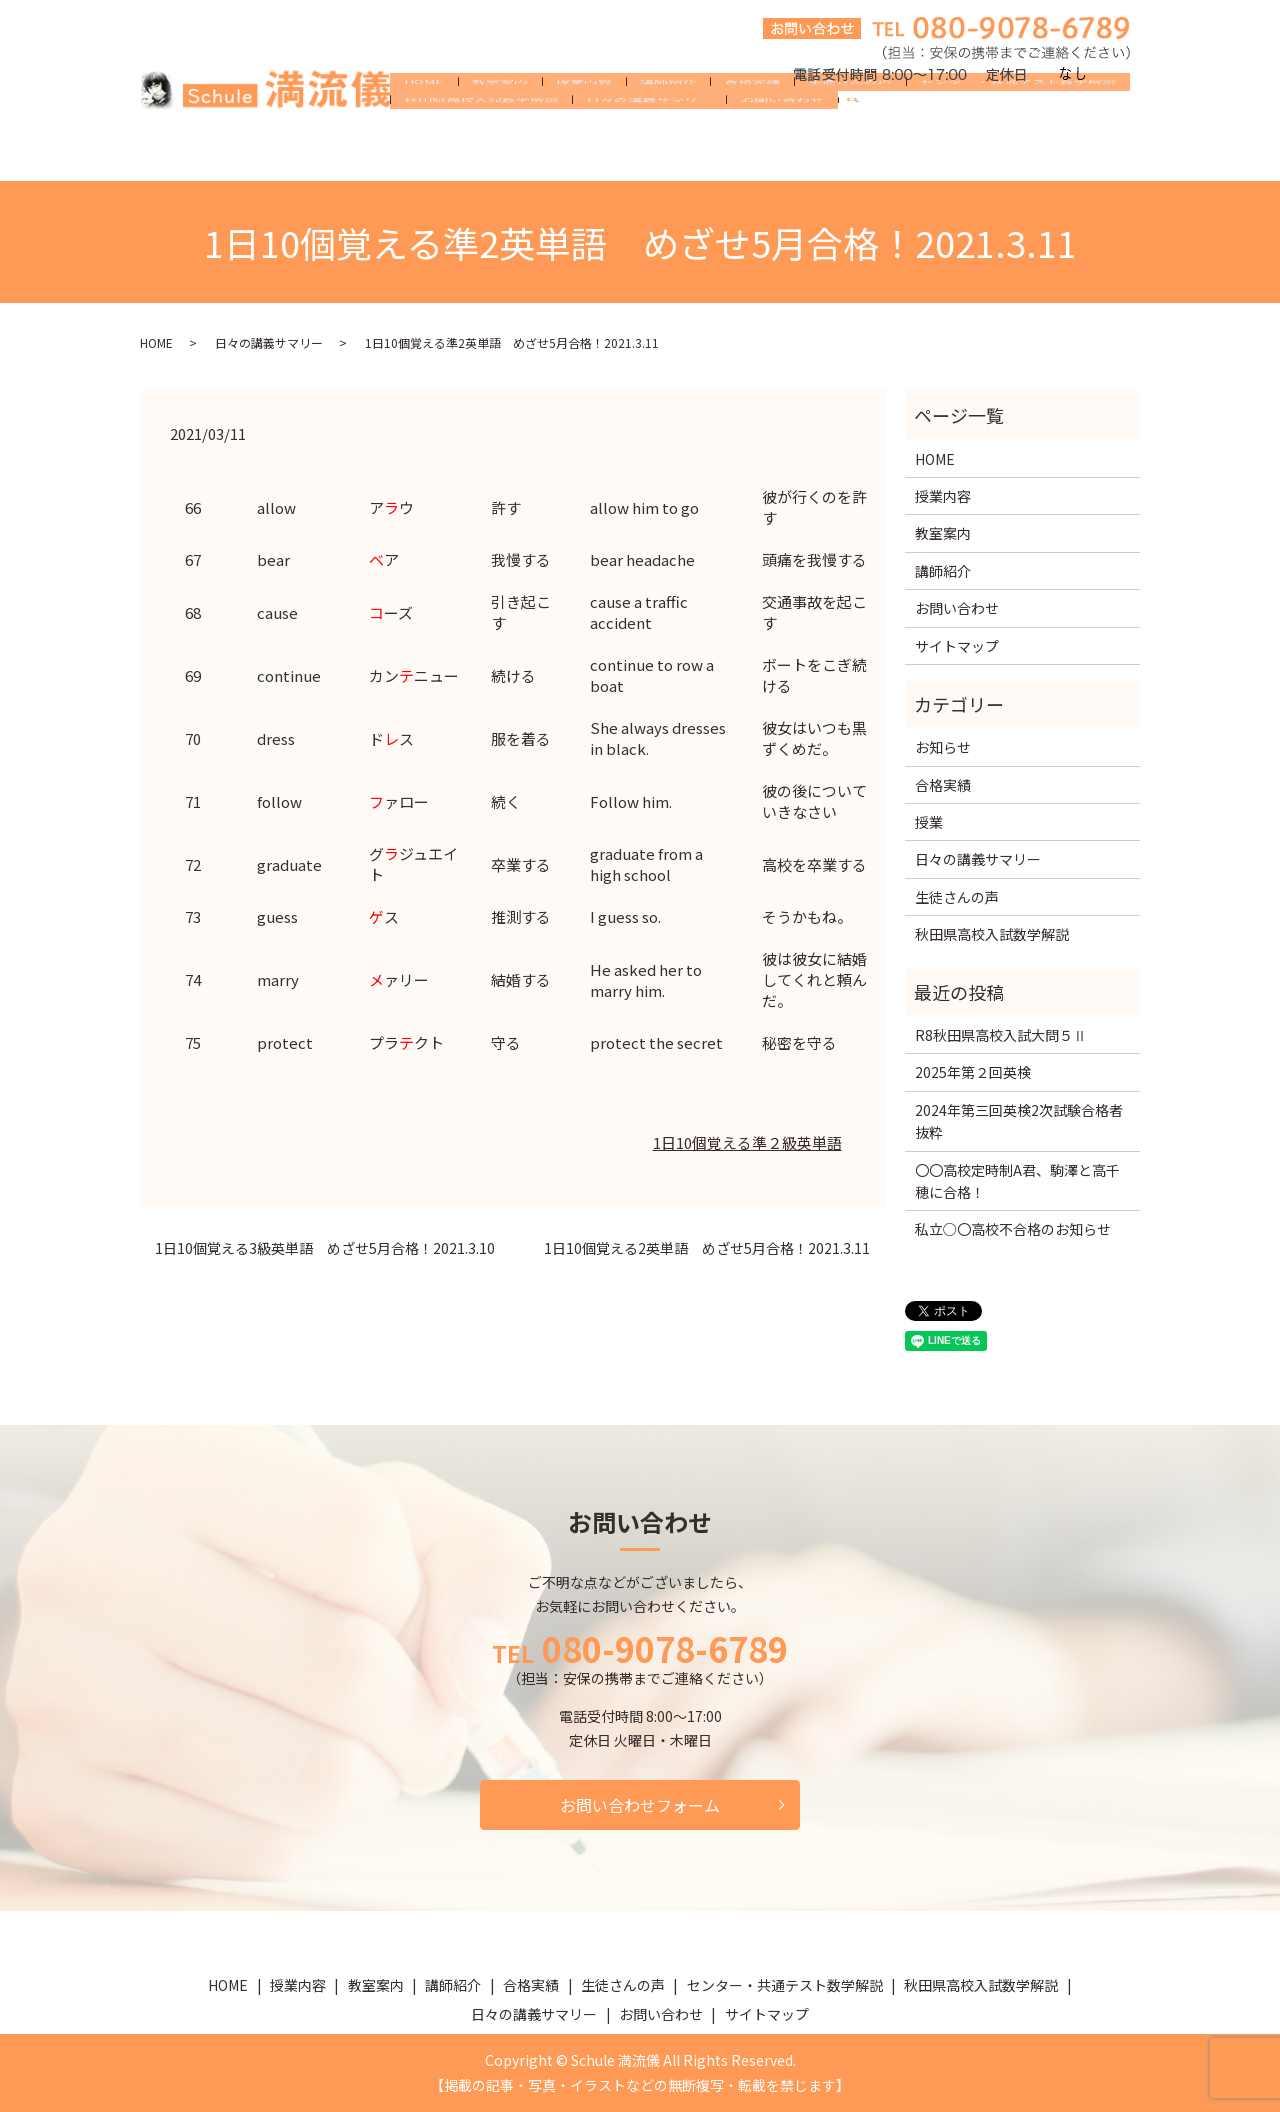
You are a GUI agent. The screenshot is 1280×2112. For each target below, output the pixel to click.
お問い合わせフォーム (640, 1805)
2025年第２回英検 (973, 1072)
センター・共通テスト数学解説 (1018, 122)
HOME (424, 122)
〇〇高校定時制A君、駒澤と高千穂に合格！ (1017, 1181)
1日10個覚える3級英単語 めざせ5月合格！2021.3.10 (325, 1248)
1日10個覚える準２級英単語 (747, 1142)
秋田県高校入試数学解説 (481, 154)
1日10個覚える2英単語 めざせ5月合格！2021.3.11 (707, 1248)
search (861, 155)
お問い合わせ (782, 154)
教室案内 (500, 122)
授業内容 (584, 122)
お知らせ (943, 747)
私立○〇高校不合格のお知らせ (1013, 1229)
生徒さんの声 (850, 122)
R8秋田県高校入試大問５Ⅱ (1001, 1035)
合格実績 (752, 122)
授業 (929, 822)
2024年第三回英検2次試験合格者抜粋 (1019, 1121)
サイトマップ (957, 646)
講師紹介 (668, 122)
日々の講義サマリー (649, 154)
